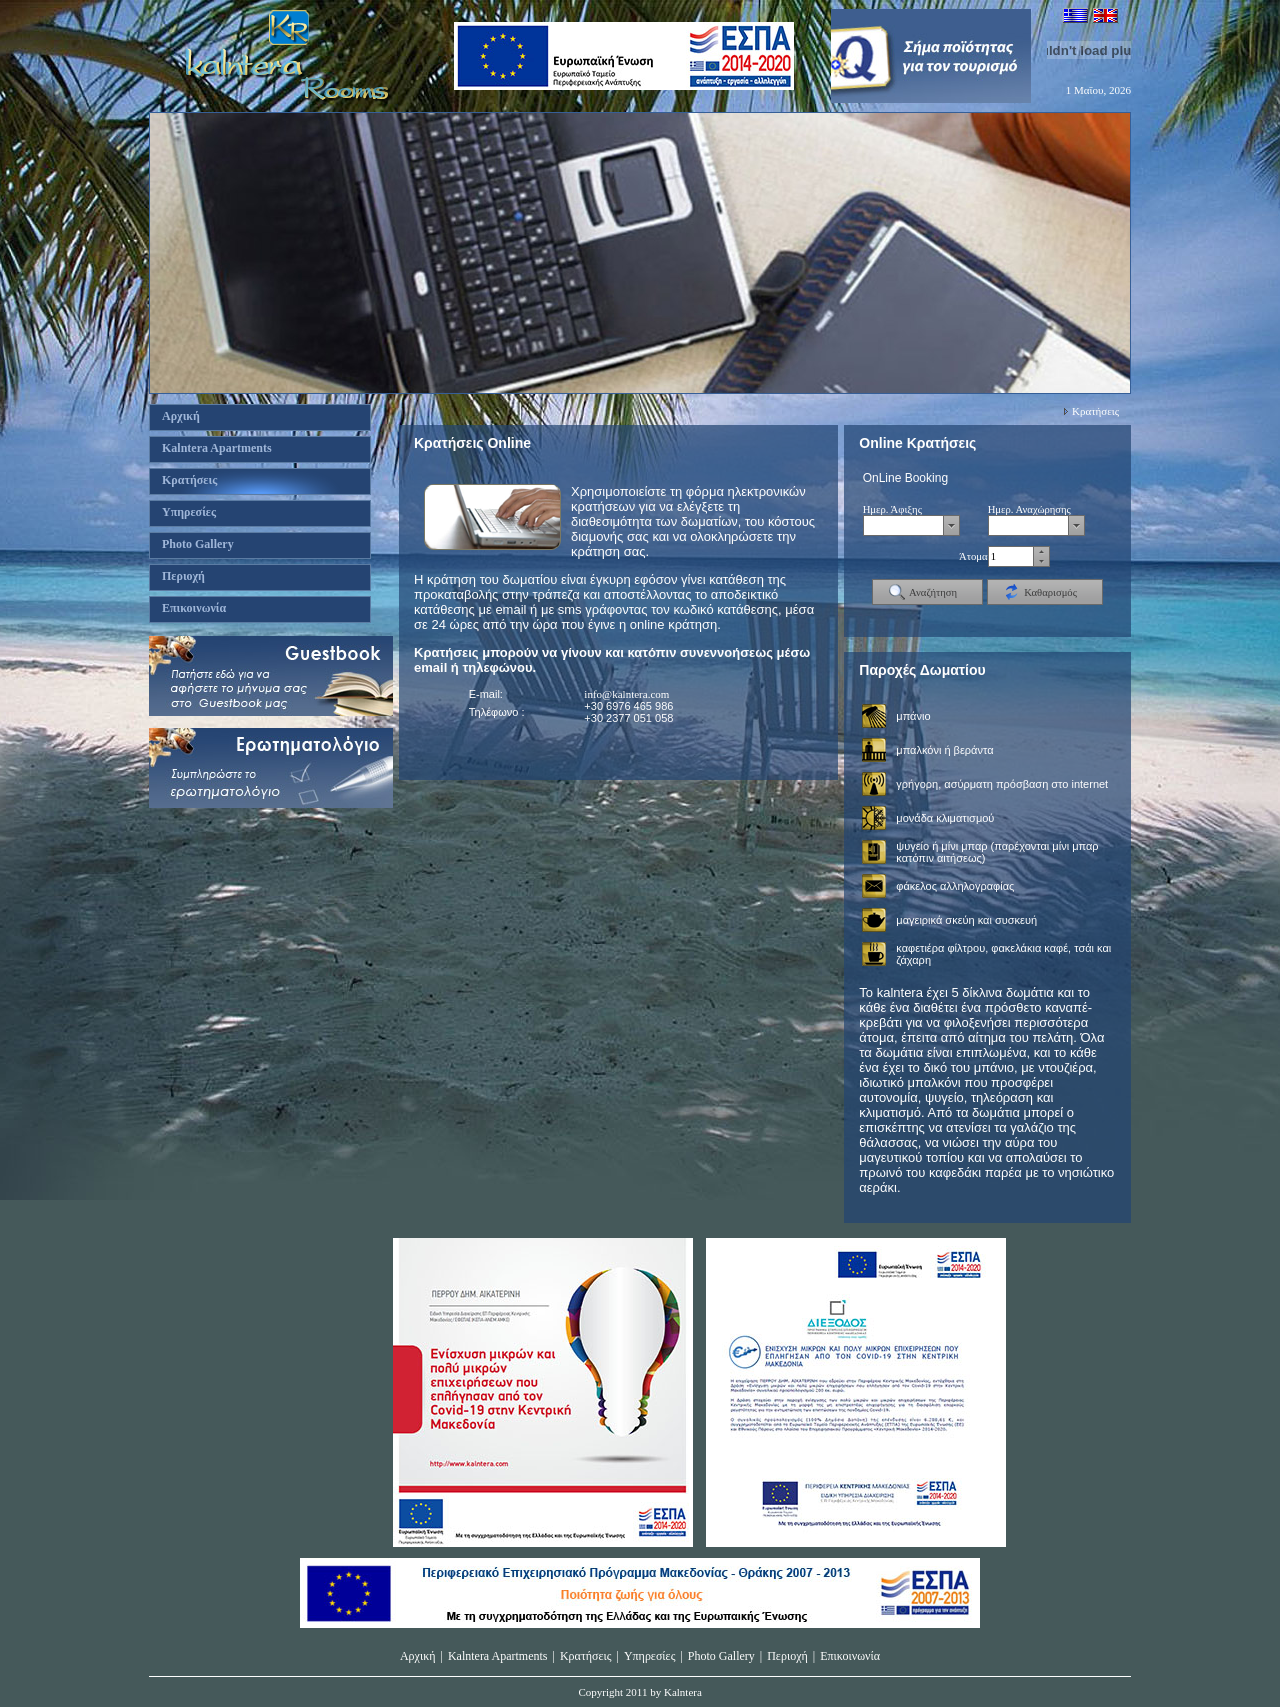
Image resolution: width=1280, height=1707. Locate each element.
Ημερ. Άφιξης (892, 509)
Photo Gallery (721, 1656)
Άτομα (973, 556)
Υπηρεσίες (650, 1656)
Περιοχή (787, 1656)
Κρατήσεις (1095, 411)
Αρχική (418, 1656)
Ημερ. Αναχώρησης (1029, 509)
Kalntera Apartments (498, 1656)
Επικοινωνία (850, 1656)
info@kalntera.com (626, 694)
